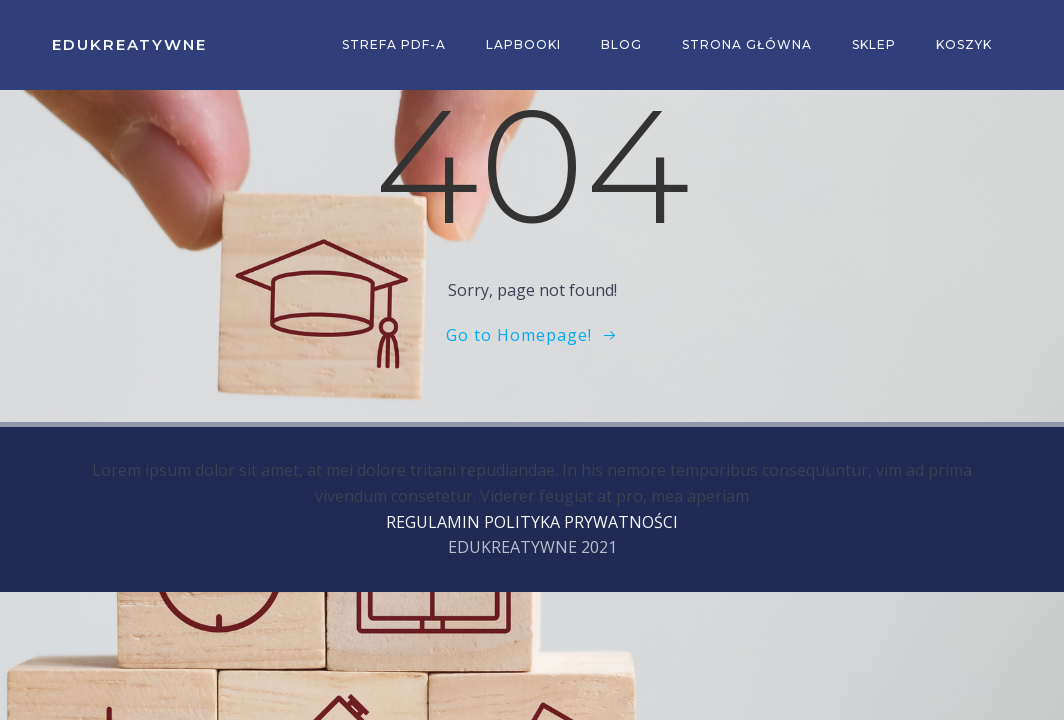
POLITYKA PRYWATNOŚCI (581, 522)
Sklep (874, 44)
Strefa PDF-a (394, 44)
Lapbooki (523, 44)
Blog (621, 44)
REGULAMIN (433, 522)
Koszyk (964, 44)
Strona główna (747, 44)
